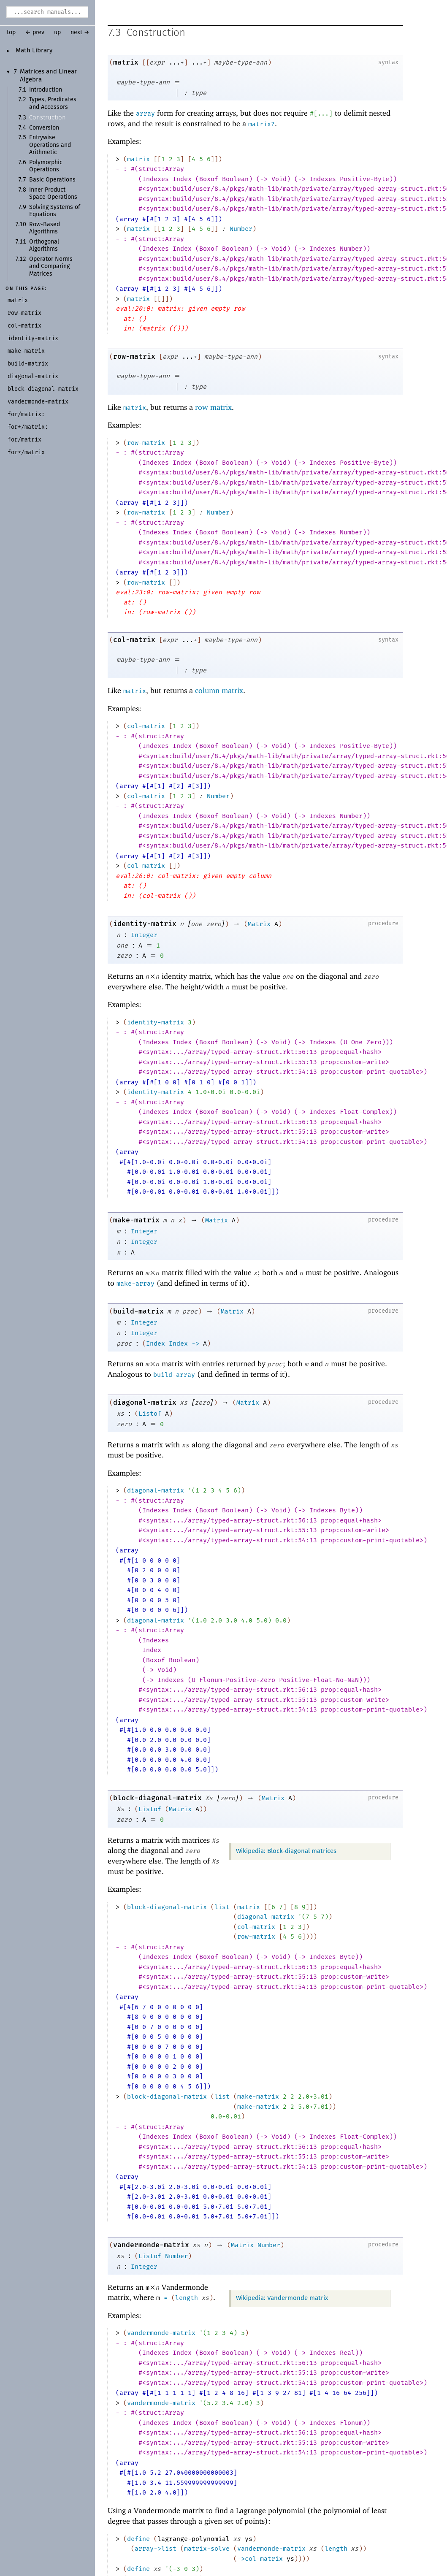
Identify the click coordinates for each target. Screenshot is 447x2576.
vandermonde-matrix (151, 2245)
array (145, 114)
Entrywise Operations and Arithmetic (50, 145)
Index (155, 1344)
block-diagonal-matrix (157, 1798)
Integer (144, 935)
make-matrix (136, 1220)
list (222, 1907)
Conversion (44, 128)
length (186, 2298)
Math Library (34, 51)
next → (79, 32)
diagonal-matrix (144, 1403)
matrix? (261, 124)
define (138, 2539)
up (57, 32)
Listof (149, 1414)
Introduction (45, 90)
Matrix (259, 924)
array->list (155, 2549)
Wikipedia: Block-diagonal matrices (286, 1851)
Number (241, 229)
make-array (135, 1284)
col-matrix (134, 640)
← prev (34, 32)
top (11, 32)
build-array (174, 1375)
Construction (47, 117)
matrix (125, 63)
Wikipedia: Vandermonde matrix (282, 2298)
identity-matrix (144, 924)
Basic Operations (52, 180)
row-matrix (134, 357)
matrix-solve (207, 2549)
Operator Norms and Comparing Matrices (51, 266)
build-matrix (138, 1312)
